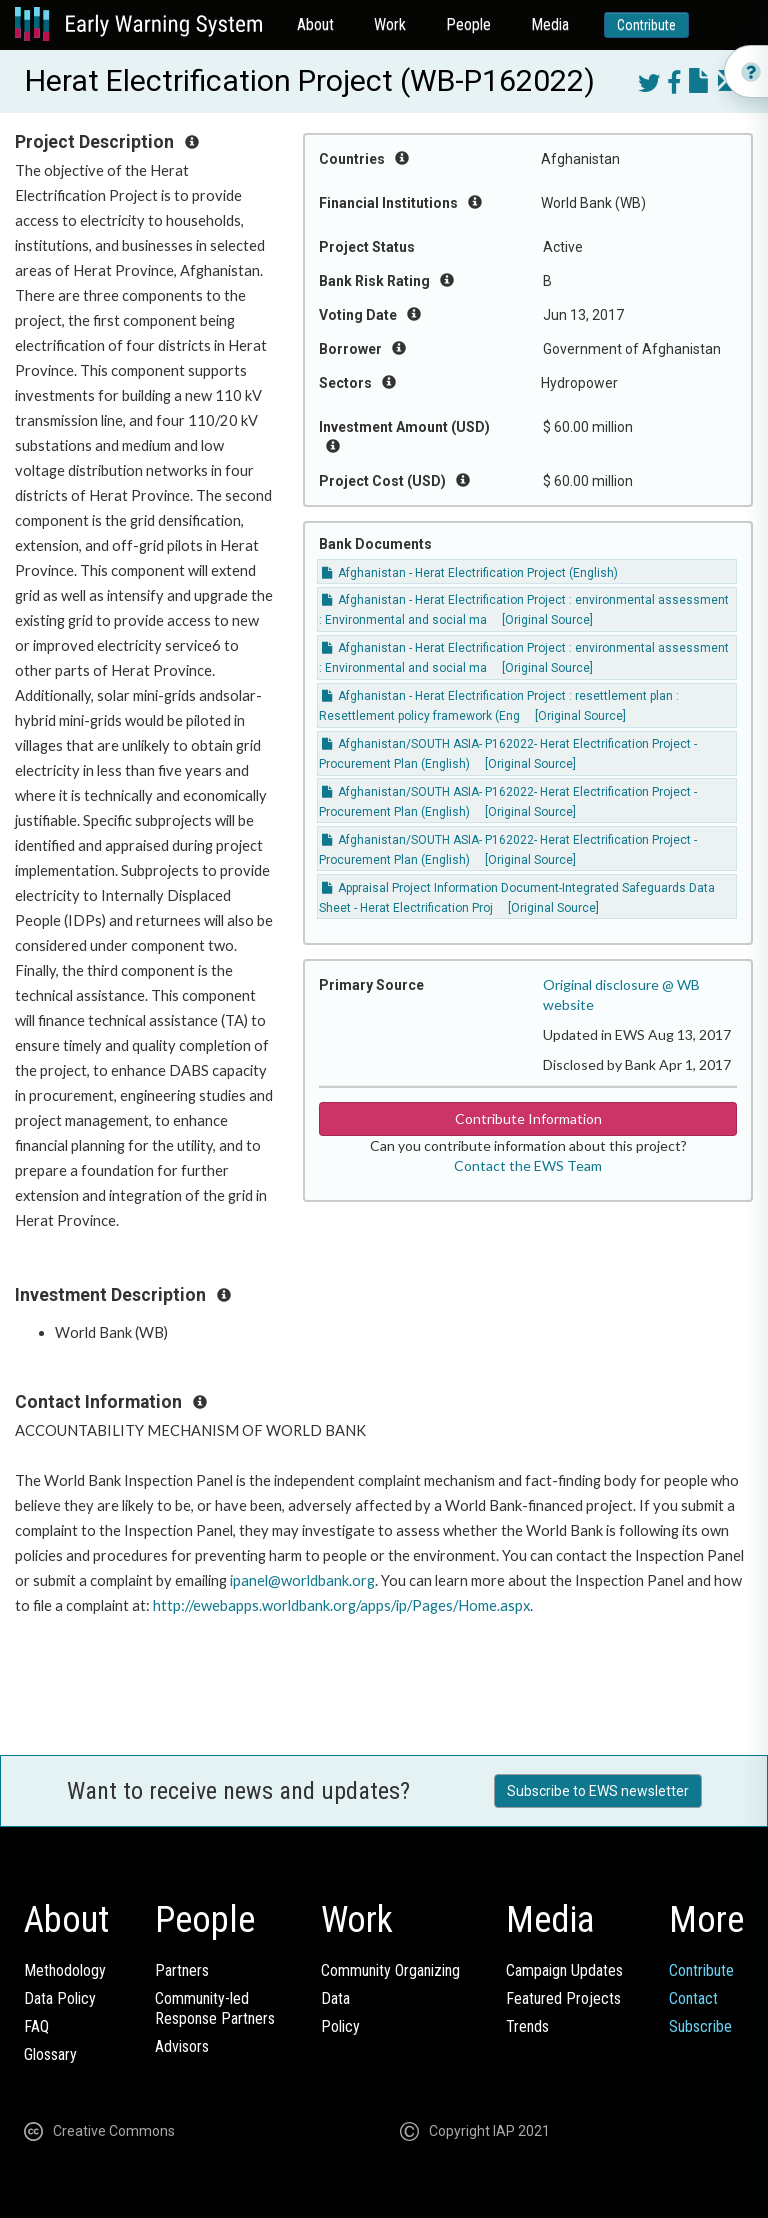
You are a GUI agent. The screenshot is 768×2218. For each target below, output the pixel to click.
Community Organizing (390, 1970)
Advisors (182, 2046)
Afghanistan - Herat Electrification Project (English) (470, 573)
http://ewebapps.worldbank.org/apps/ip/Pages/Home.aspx (341, 1605)
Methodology (65, 1970)
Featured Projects (563, 1998)
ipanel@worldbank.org (302, 1580)
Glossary (50, 2054)
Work (390, 24)
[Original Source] (547, 620)
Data (335, 1998)
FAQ (36, 2026)
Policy (340, 2026)
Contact (693, 1998)
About (315, 24)
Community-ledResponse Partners (215, 2008)
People (468, 24)
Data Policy (60, 1998)
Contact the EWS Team (528, 1165)
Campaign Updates (564, 1970)
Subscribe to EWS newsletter (598, 1791)
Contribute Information (528, 1118)
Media (550, 24)
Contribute (646, 25)
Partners (182, 1970)
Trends (527, 2026)
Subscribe (700, 2026)
